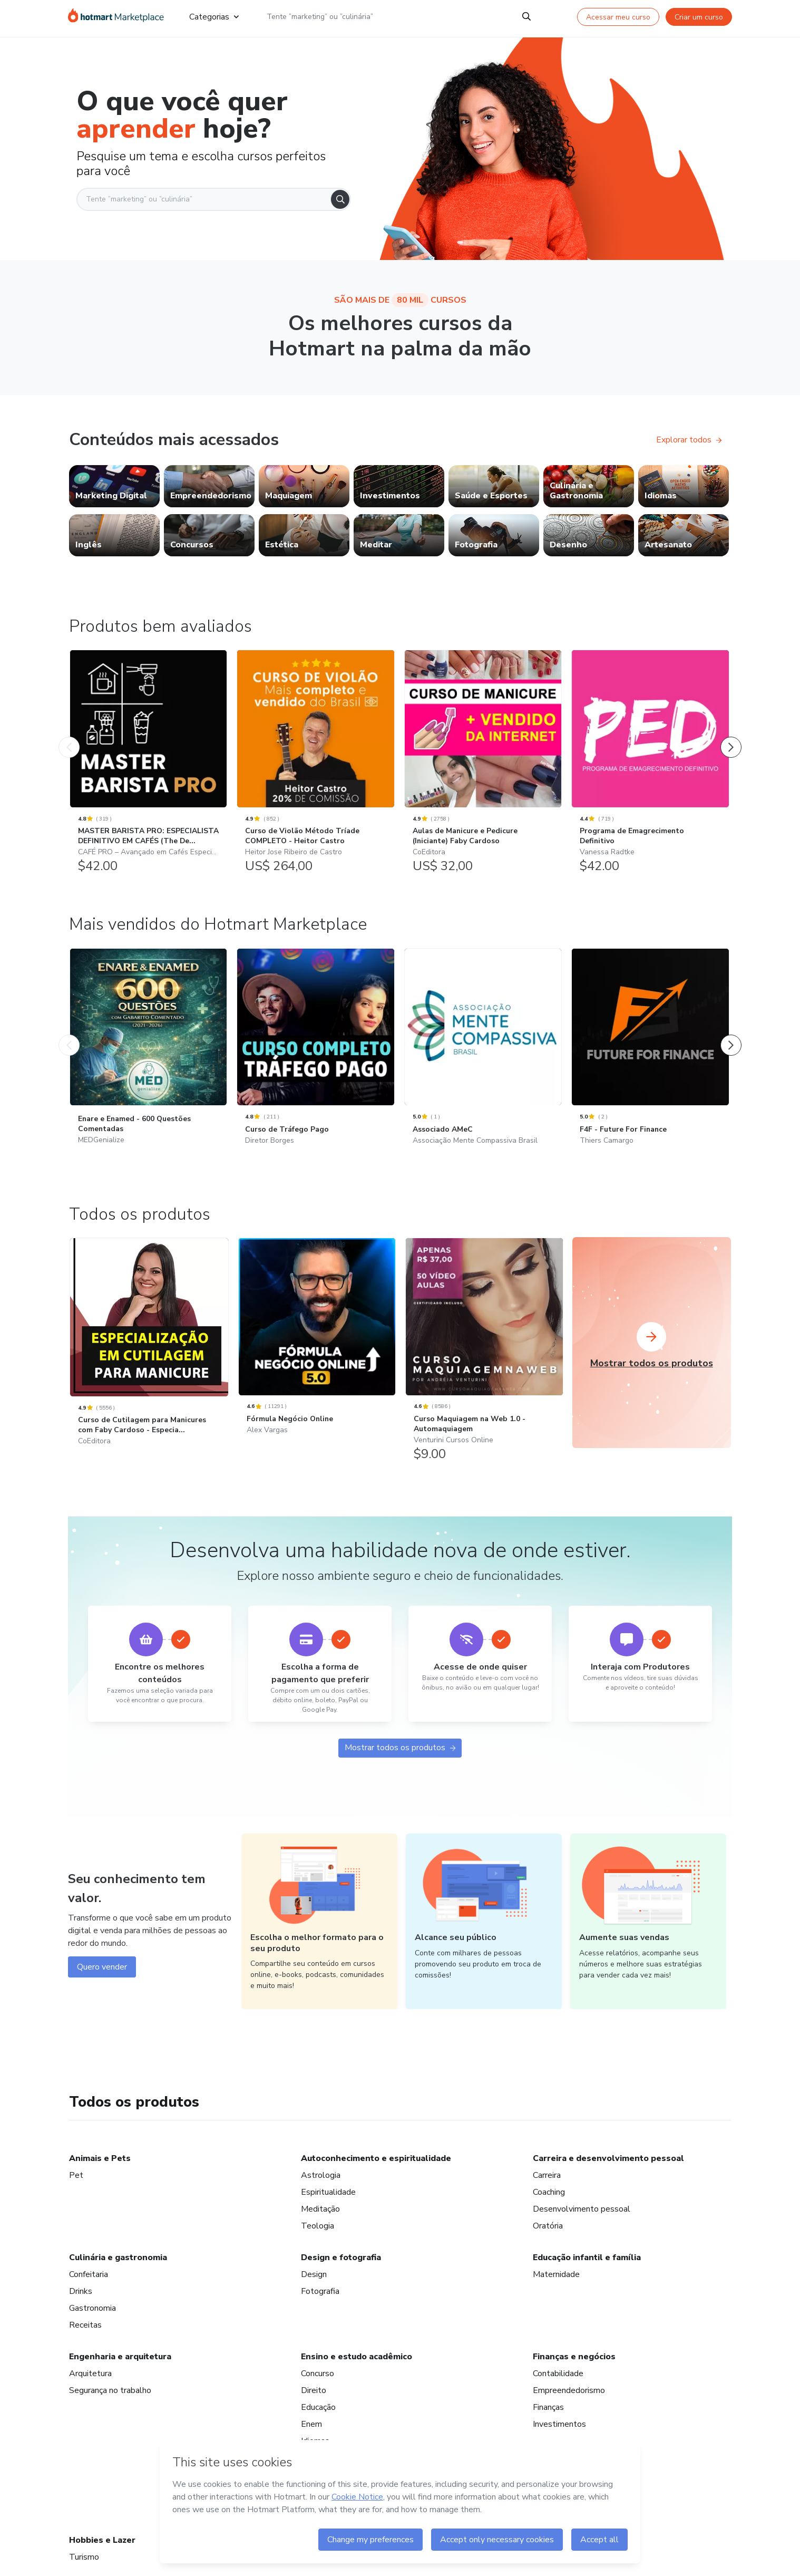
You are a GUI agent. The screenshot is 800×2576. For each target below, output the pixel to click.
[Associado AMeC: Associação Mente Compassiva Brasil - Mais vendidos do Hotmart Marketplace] (483, 1380)
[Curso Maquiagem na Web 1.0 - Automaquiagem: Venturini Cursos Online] (484, 1690)
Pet (76, 2529)
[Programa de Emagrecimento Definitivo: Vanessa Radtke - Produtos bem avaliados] (650, 768)
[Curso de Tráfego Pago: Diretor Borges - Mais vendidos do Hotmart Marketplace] (315, 1380)
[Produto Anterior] (69, 742)
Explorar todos (689, 440)
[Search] (526, 16)
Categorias (214, 17)
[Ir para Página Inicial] (116, 17)
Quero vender (102, 2320)
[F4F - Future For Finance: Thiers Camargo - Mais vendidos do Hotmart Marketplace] (650, 1380)
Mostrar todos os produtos (400, 2099)
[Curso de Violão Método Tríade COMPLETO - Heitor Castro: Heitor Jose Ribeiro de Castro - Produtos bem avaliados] (315, 768)
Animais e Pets (100, 2512)
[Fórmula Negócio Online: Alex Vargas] (317, 1684)
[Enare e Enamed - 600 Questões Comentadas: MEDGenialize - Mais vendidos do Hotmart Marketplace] (148, 1380)
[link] (114, 486)
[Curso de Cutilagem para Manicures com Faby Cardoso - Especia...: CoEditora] (149, 1696)
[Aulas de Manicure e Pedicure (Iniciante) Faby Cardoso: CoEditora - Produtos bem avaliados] (483, 768)
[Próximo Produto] (731, 742)
